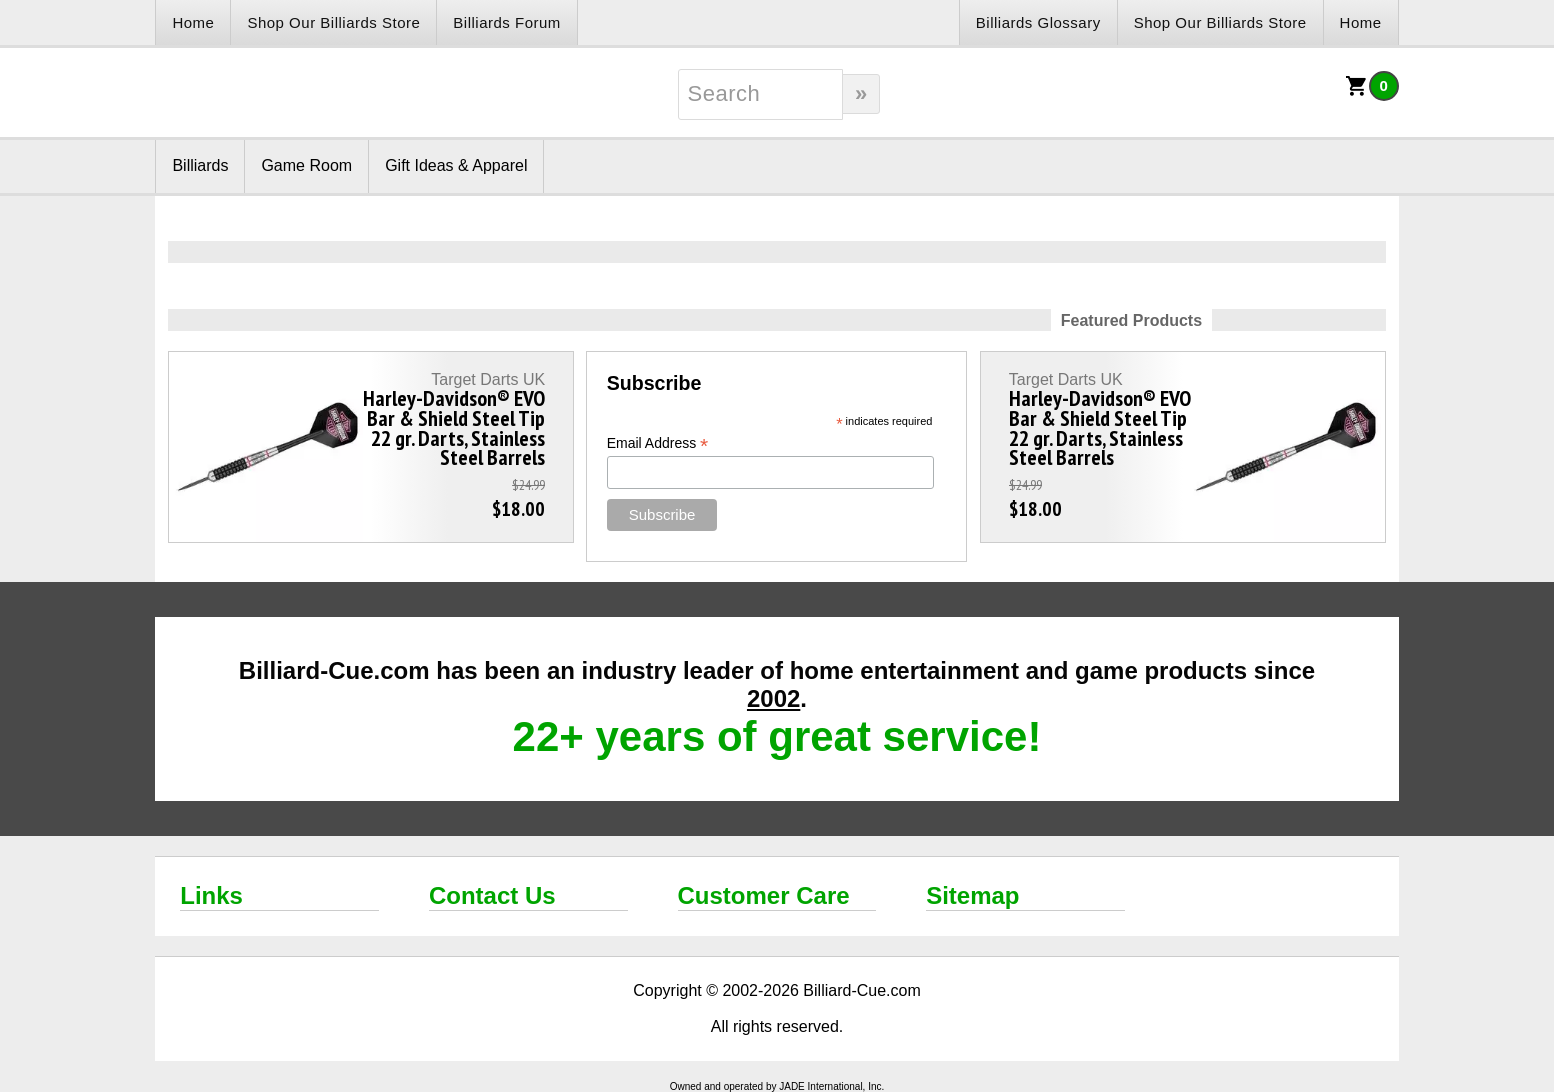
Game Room (306, 165)
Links (211, 895)
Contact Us (492, 895)
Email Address (658, 443)
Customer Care (764, 895)
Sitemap (972, 895)
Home (193, 22)
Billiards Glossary (1038, 22)
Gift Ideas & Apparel (456, 165)
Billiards (200, 165)
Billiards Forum (507, 22)
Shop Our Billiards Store (333, 22)
